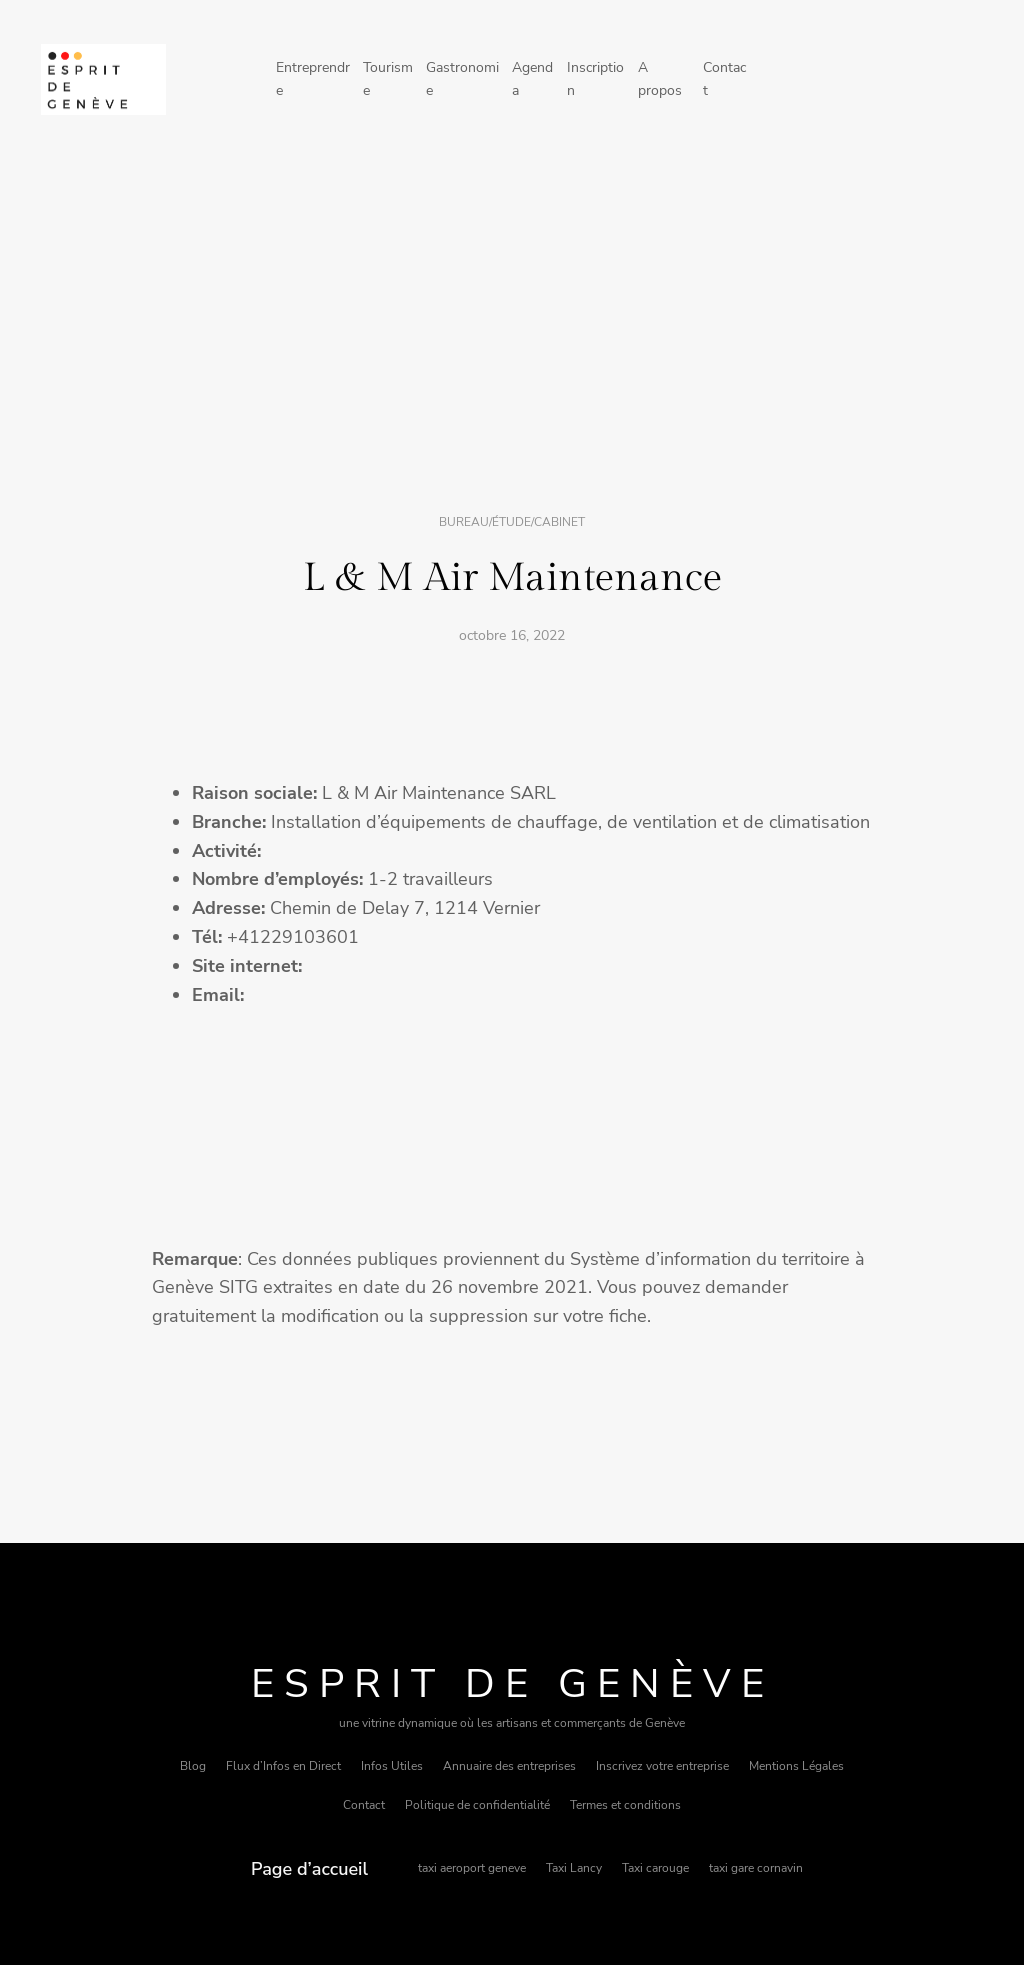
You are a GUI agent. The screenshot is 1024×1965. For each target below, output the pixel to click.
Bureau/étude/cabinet (512, 522)
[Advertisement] (512, 323)
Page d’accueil (309, 1869)
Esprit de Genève (512, 1684)
